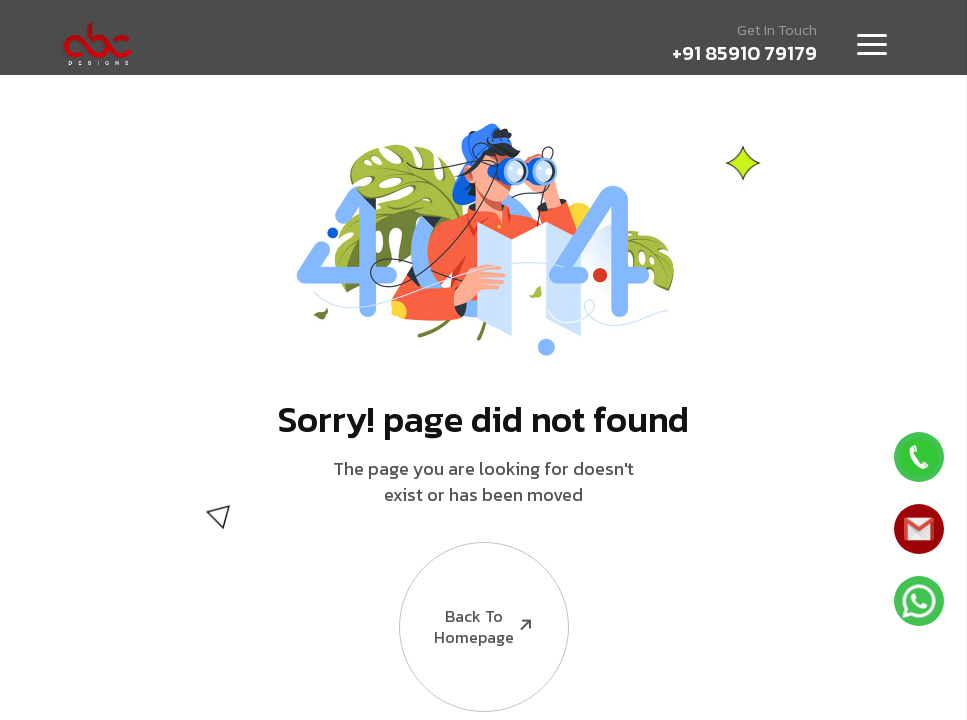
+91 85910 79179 (744, 53)
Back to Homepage (467, 595)
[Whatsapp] (919, 457)
